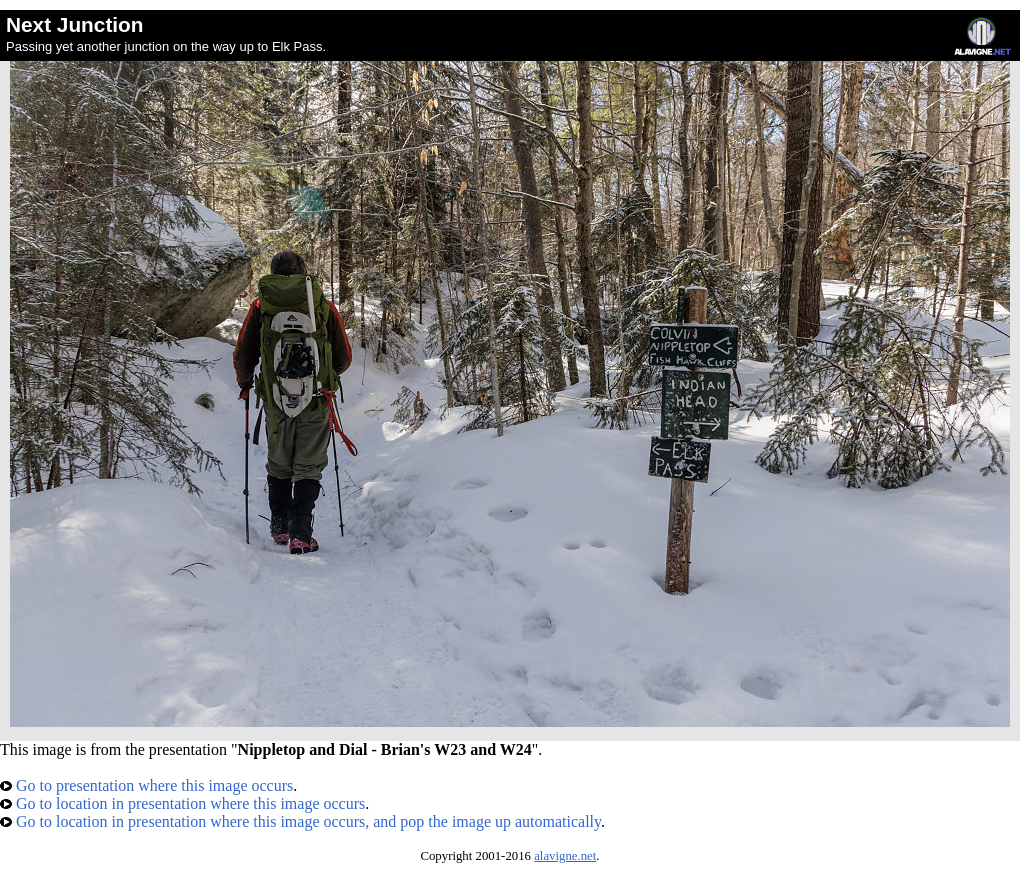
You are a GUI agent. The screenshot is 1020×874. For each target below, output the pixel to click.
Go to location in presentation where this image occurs (182, 803)
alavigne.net (565, 856)
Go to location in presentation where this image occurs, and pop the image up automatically (300, 821)
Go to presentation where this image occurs (146, 785)
